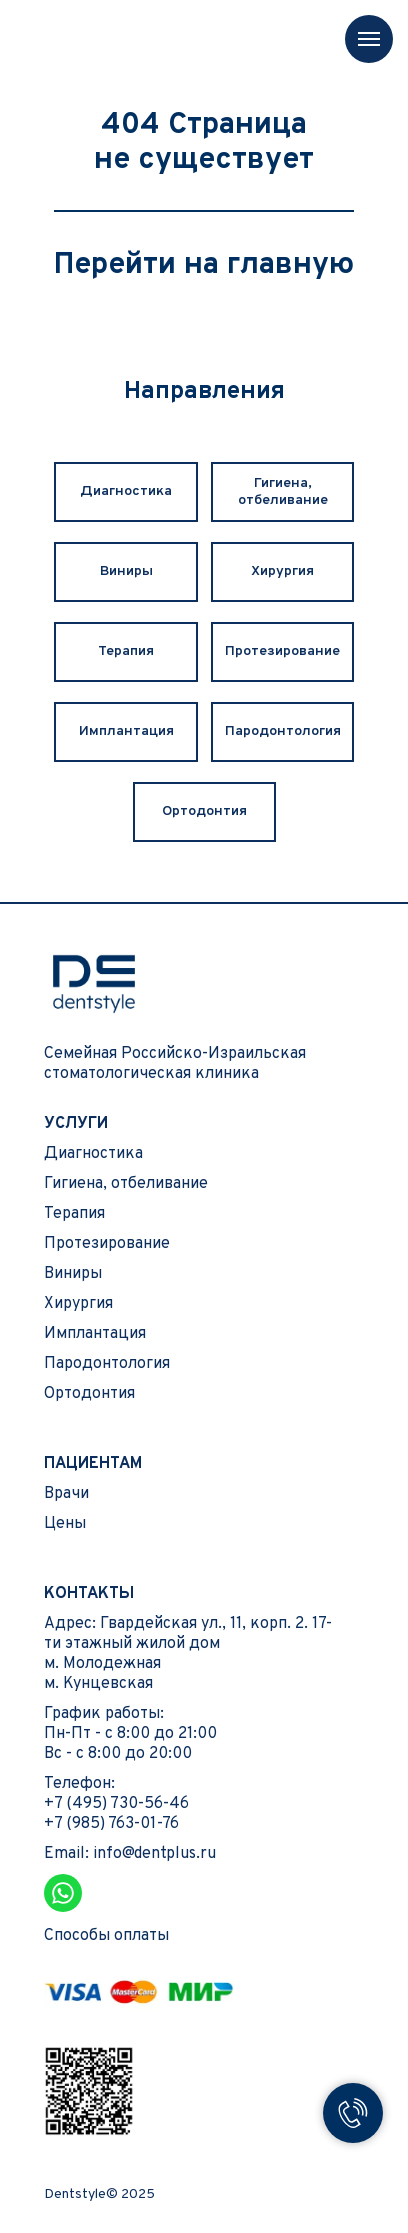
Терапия (126, 651)
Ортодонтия (204, 811)
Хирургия (282, 571)
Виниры (126, 571)
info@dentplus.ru (154, 1854)
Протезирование (282, 651)
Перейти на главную (204, 265)
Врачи (66, 1494)
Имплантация (126, 731)
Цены (65, 1524)
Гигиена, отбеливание (283, 492)
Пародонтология (283, 731)
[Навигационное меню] (369, 39)
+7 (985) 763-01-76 (111, 1824)
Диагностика (126, 491)
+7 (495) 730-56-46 (116, 1804)
